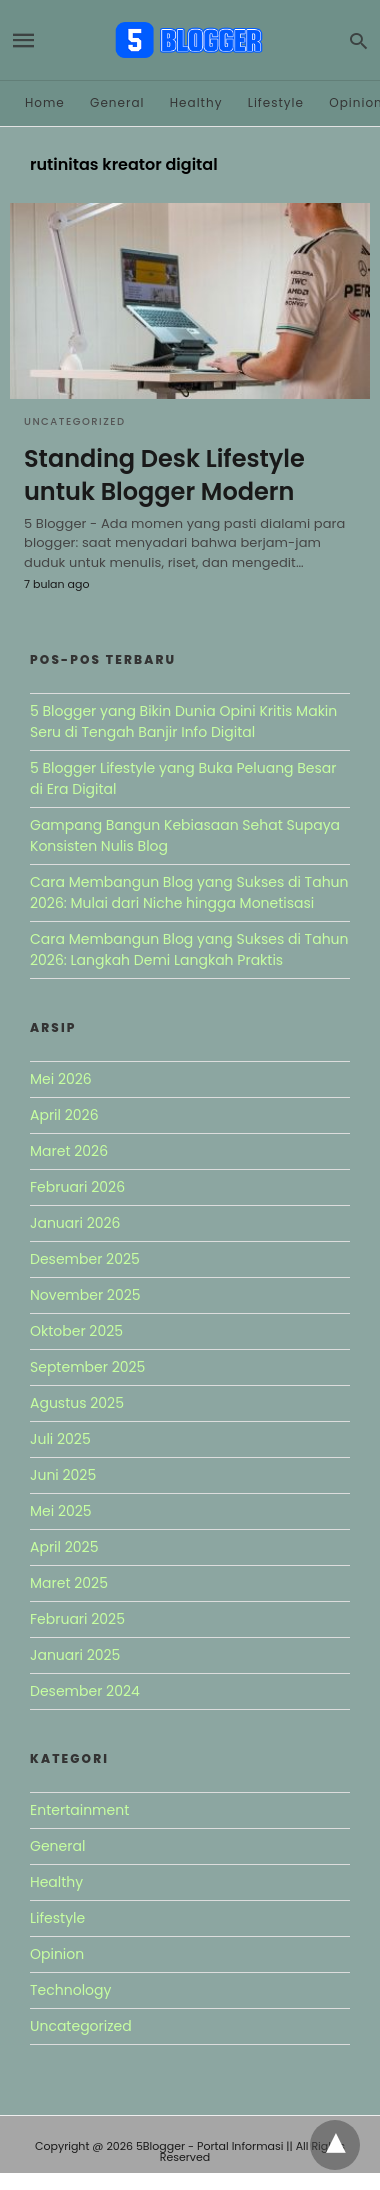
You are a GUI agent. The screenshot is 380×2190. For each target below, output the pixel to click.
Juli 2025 (60, 1439)
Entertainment (79, 1810)
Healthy (196, 102)
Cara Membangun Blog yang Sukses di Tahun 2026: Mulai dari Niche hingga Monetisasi (189, 892)
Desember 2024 (85, 1691)
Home (45, 102)
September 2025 (87, 1367)
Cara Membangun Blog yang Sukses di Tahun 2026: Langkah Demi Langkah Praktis (189, 949)
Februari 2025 (77, 1619)
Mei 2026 (61, 1079)
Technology (70, 1990)
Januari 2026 (75, 1223)
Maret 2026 (69, 1151)
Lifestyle (276, 102)
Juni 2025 (63, 1475)
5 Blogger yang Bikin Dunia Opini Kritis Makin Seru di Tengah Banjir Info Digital (183, 721)
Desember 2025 (85, 1259)
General (117, 102)
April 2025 (64, 1547)
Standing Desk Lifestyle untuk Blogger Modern (164, 475)
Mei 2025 (61, 1511)
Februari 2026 (77, 1187)
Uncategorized (75, 421)
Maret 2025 (69, 1583)
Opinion (57, 1954)
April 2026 (64, 1115)
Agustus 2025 (77, 1403)
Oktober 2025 (76, 1331)
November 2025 (85, 1295)
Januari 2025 (75, 1655)
